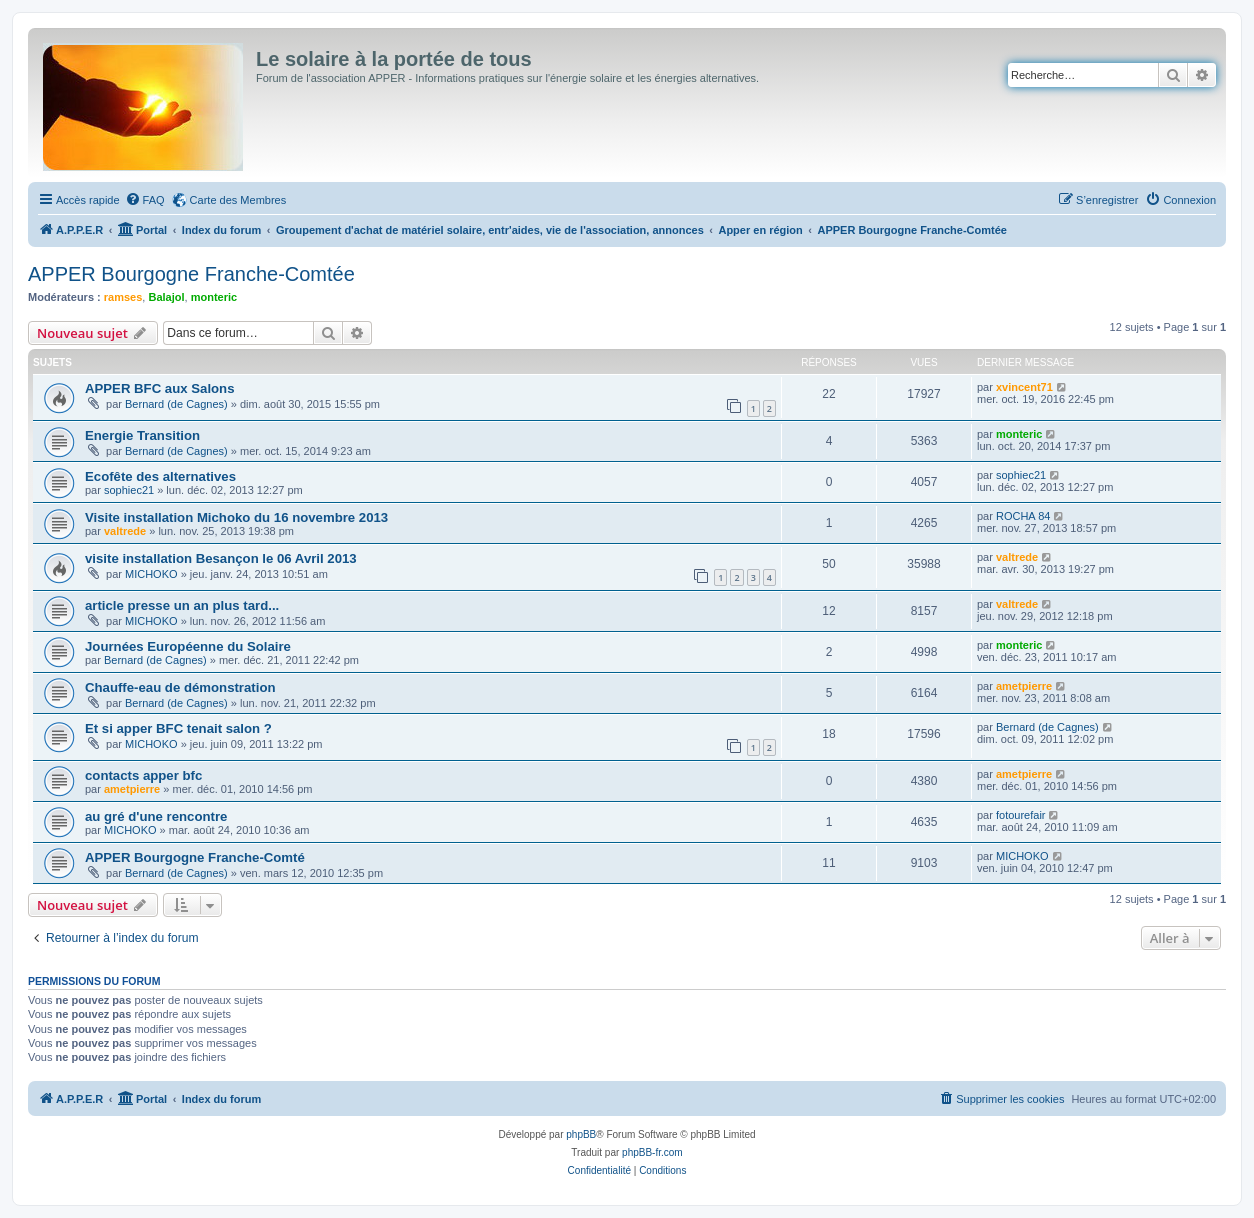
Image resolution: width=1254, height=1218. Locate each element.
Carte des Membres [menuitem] (238, 200)
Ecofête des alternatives (160, 476)
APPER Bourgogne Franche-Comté (195, 857)
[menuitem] (145, 200)
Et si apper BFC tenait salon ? (178, 728)
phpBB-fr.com (652, 1152)
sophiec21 (129, 490)
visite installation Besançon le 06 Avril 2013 (221, 558)
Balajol (166, 297)
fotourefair (1021, 815)
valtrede (125, 531)
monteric (214, 297)
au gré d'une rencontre (156, 816)
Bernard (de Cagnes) (176, 404)
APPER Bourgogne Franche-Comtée (191, 274)
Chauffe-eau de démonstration (180, 687)
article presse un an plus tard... (182, 605)
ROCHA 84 (1023, 516)
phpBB (581, 1134)
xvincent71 (1024, 387)
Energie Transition (142, 435)
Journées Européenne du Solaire (188, 646)
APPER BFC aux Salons (160, 388)
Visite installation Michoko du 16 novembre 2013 (236, 517)
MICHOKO (151, 574)
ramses (123, 297)
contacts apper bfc (143, 775)
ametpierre (1024, 686)
